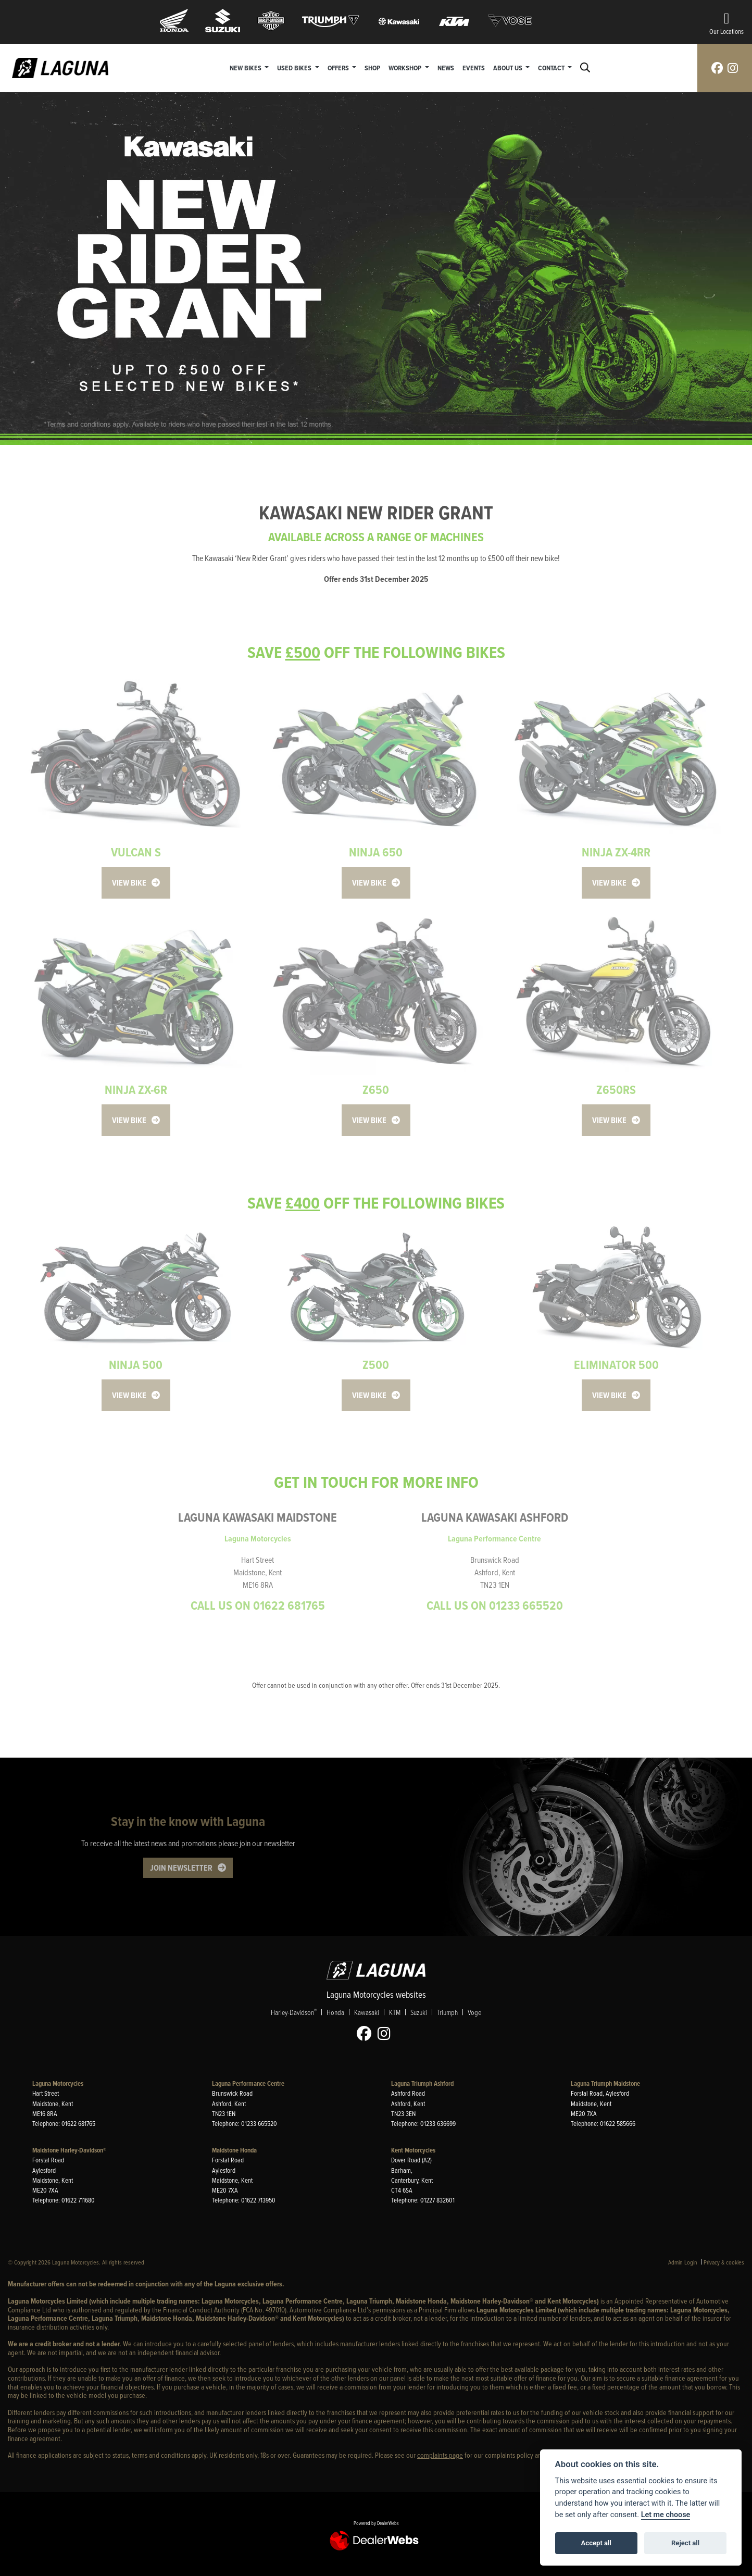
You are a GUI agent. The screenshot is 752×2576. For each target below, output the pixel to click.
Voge (474, 2012)
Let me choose (666, 2514)
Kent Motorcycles (413, 2150)
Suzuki (418, 2012)
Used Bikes (295, 68)
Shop (372, 68)
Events (473, 68)
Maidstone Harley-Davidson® (69, 2150)
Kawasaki (366, 2012)
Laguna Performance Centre (248, 2083)
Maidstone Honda (234, 2150)
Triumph (447, 2012)
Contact (552, 68)
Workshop (405, 68)
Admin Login (682, 2262)
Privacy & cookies (724, 2262)
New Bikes (246, 68)
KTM (394, 2012)
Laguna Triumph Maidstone (605, 2083)
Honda (335, 2012)
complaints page (440, 2455)
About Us (508, 68)
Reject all (685, 2543)
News (445, 68)
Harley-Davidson (294, 2012)
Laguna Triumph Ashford (422, 2083)
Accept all (596, 2543)
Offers (339, 68)
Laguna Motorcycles (57, 2083)
